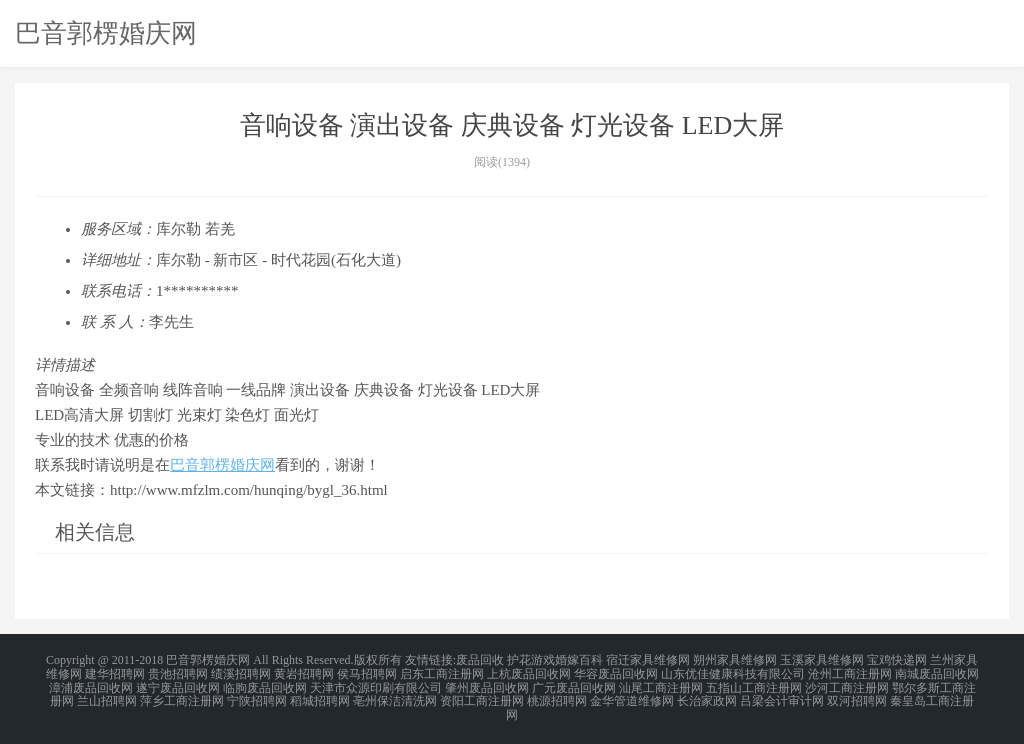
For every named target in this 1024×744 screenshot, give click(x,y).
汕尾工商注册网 (661, 684)
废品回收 (480, 660)
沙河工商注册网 (847, 684)
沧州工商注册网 (850, 672)
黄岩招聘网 (304, 672)
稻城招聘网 (320, 696)
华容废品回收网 (616, 672)
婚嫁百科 (579, 660)
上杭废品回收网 (529, 672)
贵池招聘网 (178, 672)
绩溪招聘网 (241, 672)
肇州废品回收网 (487, 684)
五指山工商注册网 (754, 684)
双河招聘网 (857, 696)
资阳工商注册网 (482, 696)
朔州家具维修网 (735, 660)
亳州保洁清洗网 (395, 696)
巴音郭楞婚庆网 (106, 33)
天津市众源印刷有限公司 (376, 684)
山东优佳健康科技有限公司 (733, 672)
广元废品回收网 (574, 684)
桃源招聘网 (557, 696)
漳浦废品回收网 (91, 684)
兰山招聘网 (107, 696)
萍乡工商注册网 (182, 696)
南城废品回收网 (937, 672)
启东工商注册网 (442, 672)
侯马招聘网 (367, 672)
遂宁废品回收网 (178, 684)
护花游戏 (531, 660)
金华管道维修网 (632, 696)
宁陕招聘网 (257, 696)
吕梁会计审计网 (782, 696)
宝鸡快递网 (897, 660)
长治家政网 (707, 696)
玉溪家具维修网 (822, 660)
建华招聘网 (115, 672)
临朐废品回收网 (265, 684)
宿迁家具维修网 (648, 660)
